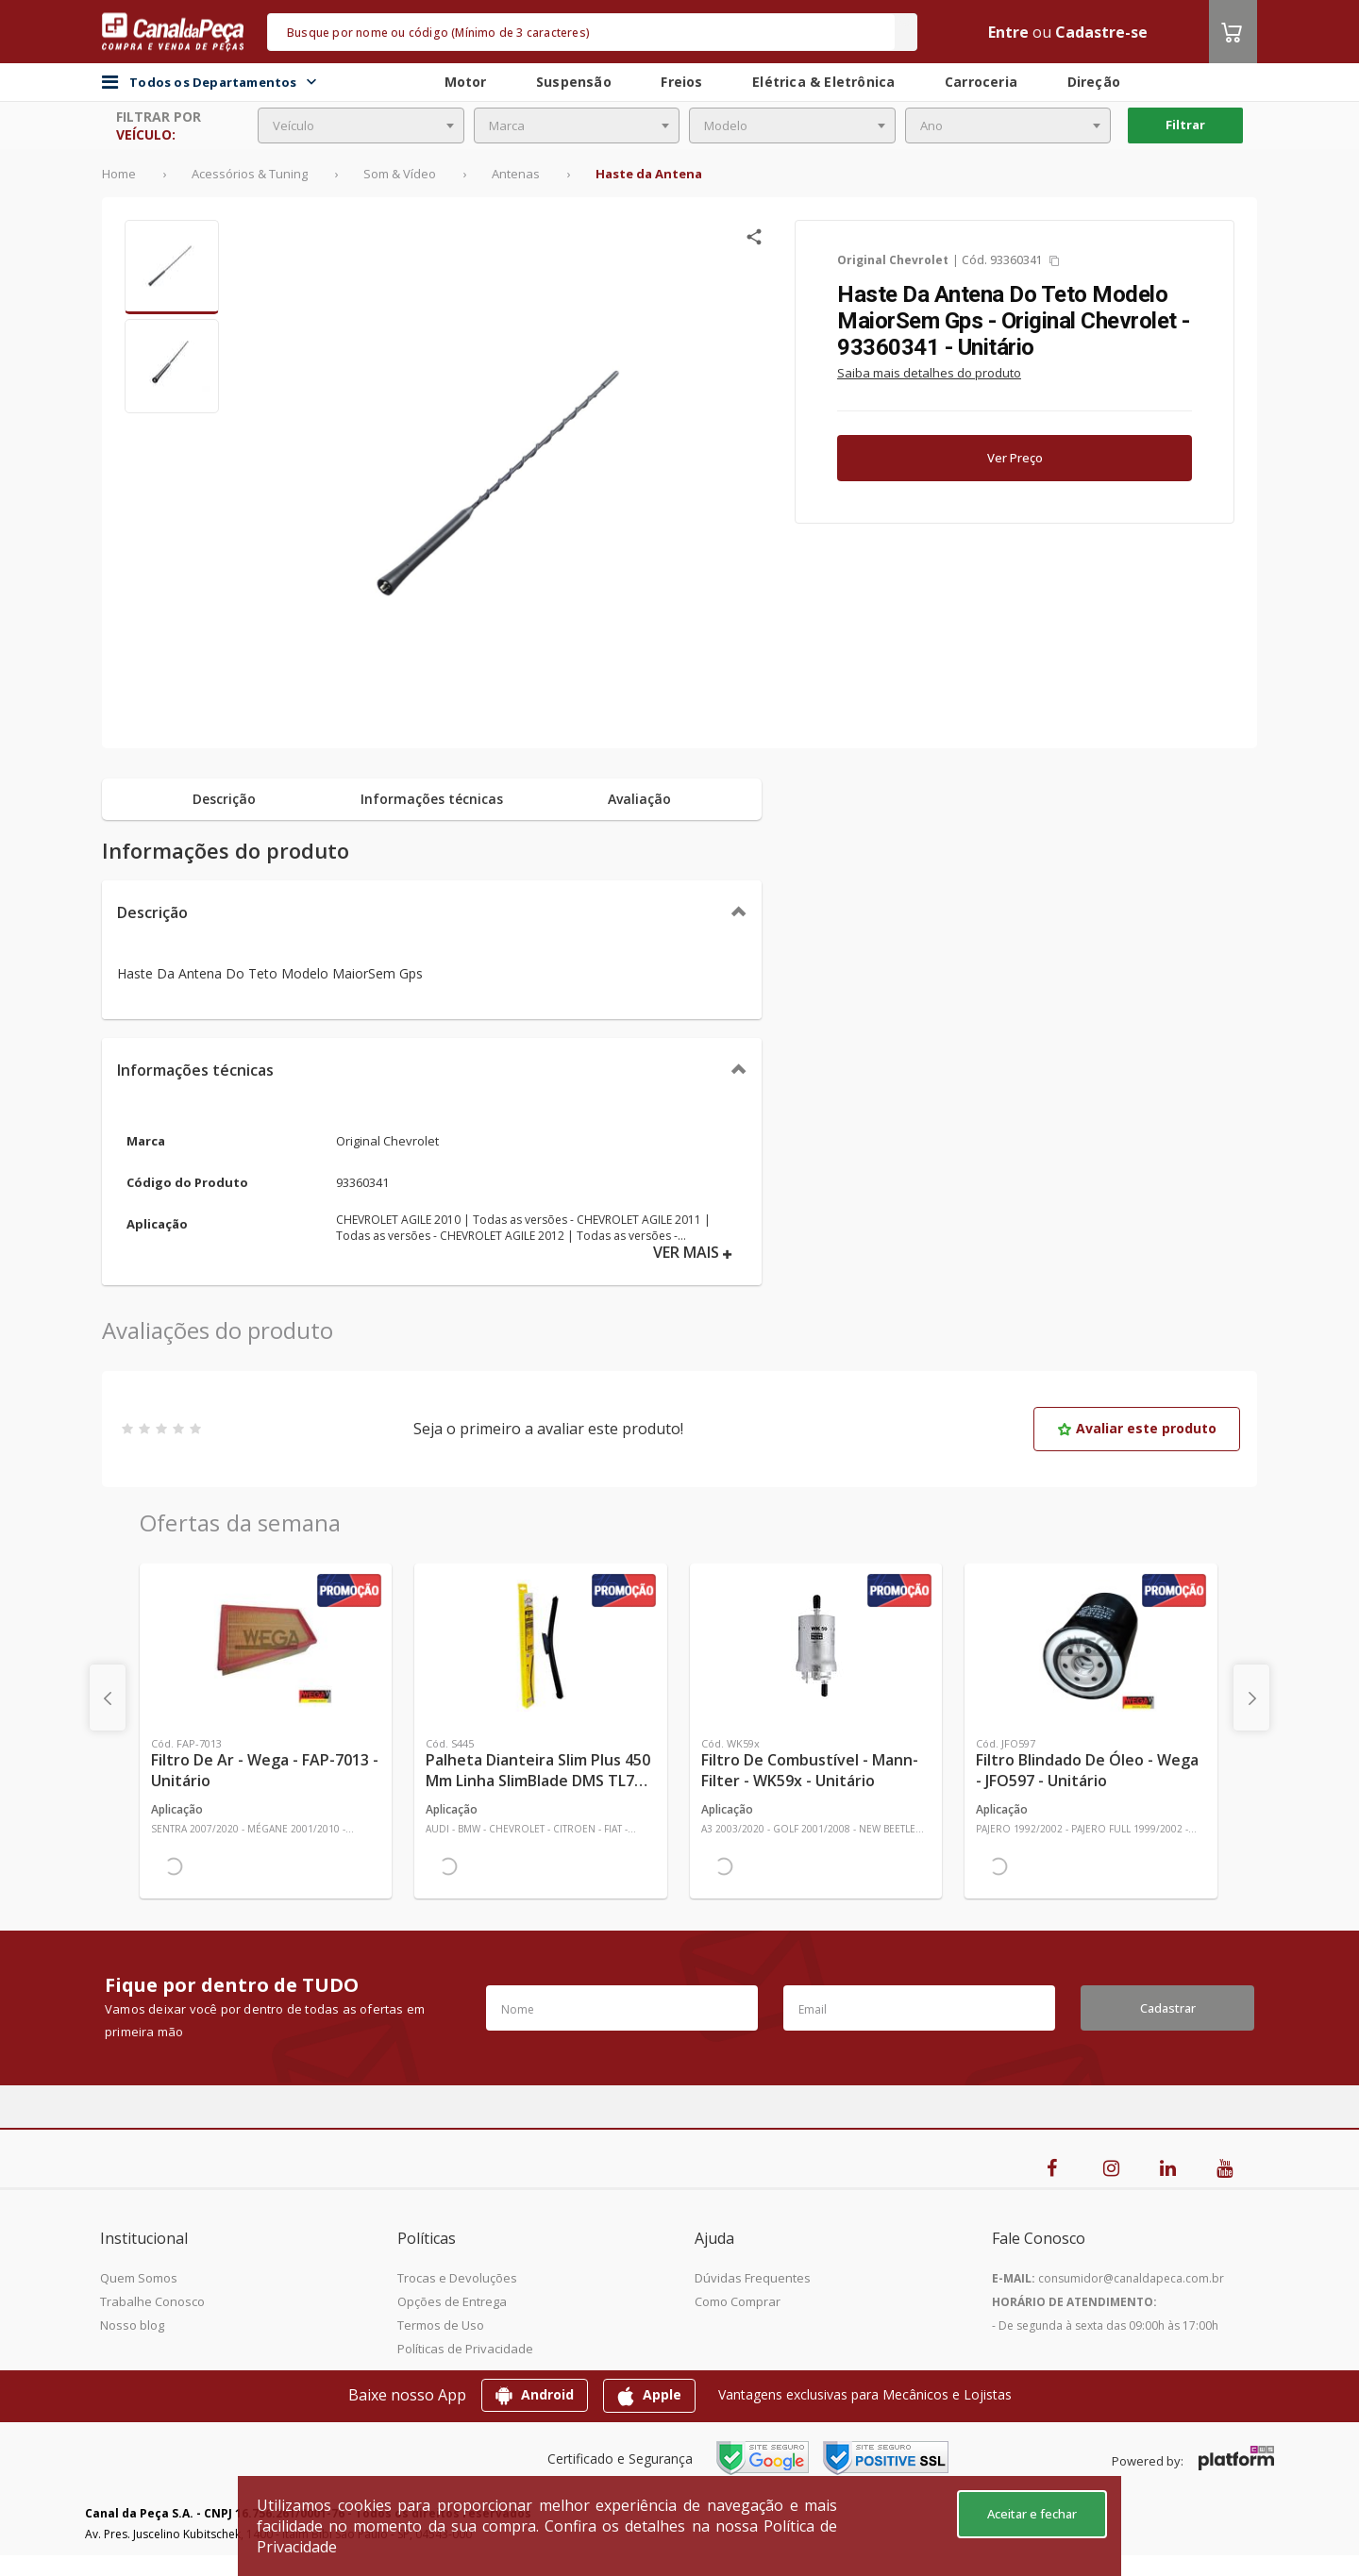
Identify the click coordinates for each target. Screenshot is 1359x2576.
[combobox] (361, 125)
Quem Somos (138, 2277)
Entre (1008, 32)
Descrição (152, 912)
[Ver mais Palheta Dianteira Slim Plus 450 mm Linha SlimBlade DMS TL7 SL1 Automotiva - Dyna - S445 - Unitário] (540, 1646)
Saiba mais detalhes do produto (929, 372)
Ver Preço (1015, 457)
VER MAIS (692, 1253)
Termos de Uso (440, 2325)
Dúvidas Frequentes (753, 2277)
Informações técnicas (195, 1070)
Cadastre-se (1101, 32)
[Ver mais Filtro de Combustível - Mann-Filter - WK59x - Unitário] (816, 1646)
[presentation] (107, 1697)
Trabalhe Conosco (152, 2301)
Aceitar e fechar (1032, 2513)
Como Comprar (737, 2301)
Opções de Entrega (452, 2301)
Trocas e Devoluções (457, 2277)
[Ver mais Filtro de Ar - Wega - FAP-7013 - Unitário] (265, 1646)
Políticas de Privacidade (465, 2348)
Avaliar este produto (1136, 1428)
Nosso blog (132, 2325)
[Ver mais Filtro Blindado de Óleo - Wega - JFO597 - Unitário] (1090, 1646)
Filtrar (1185, 124)
